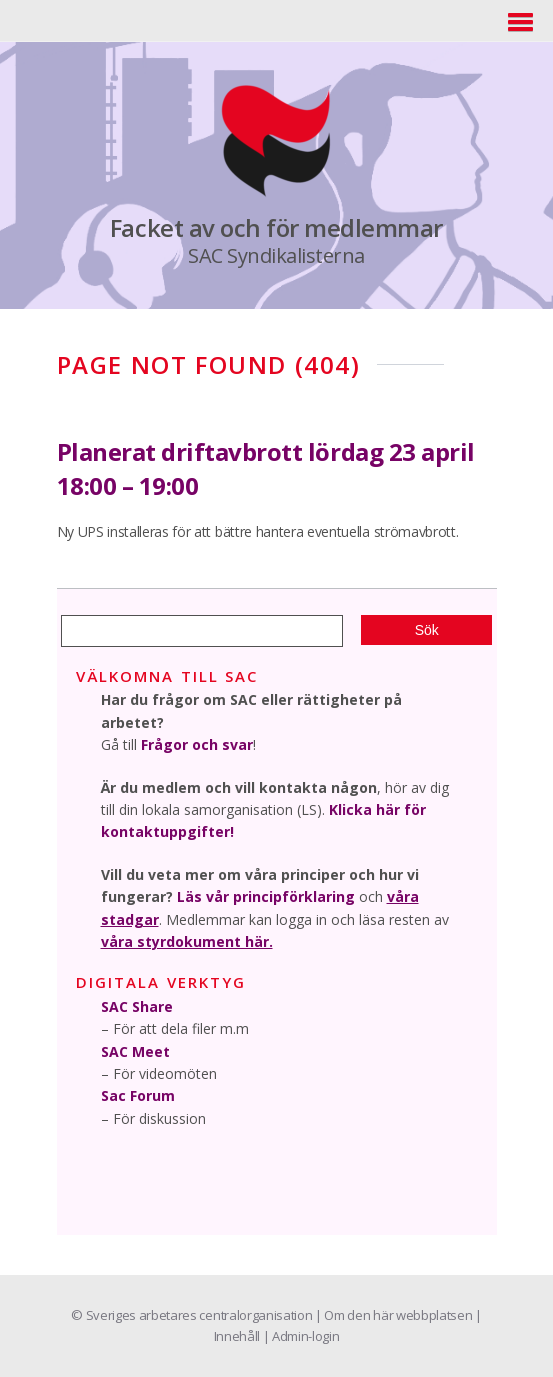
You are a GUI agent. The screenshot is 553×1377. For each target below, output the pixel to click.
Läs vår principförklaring (266, 896)
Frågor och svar (197, 744)
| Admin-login (301, 1336)
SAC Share (137, 1006)
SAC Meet (135, 1051)
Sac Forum (138, 1095)
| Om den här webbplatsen (395, 1315)
